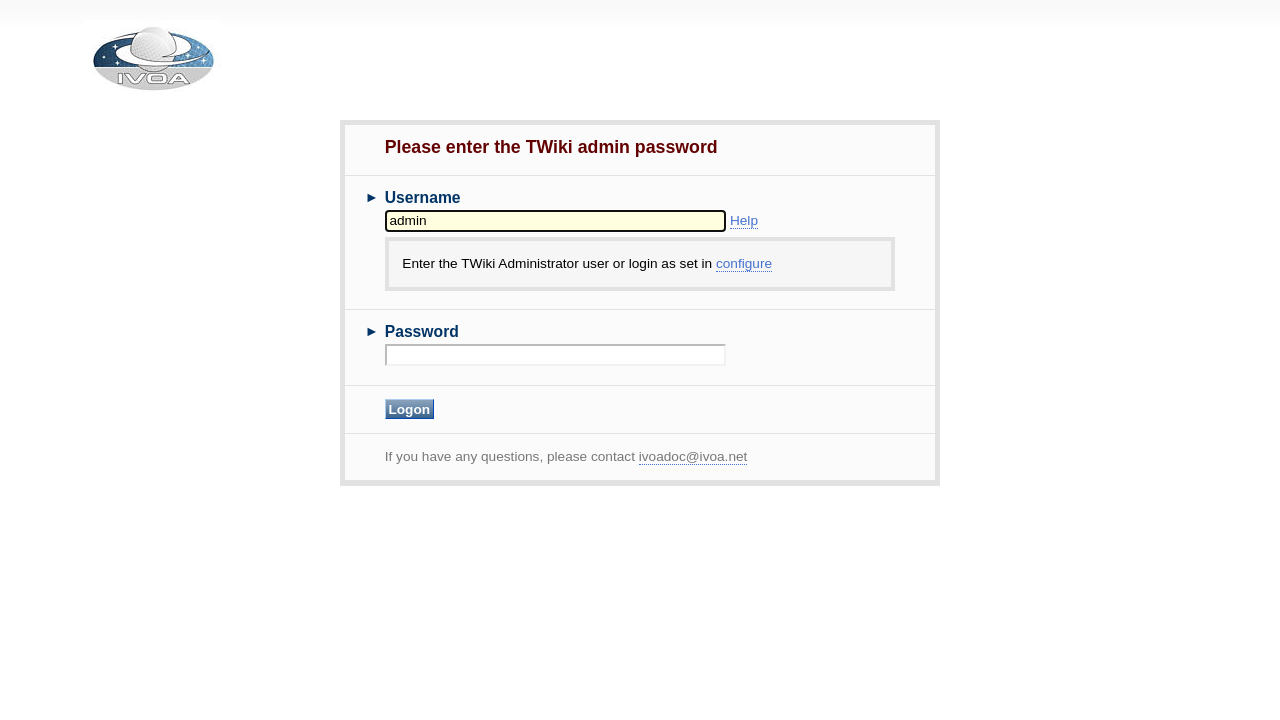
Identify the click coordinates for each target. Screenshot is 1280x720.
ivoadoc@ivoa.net (693, 456)
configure (744, 263)
